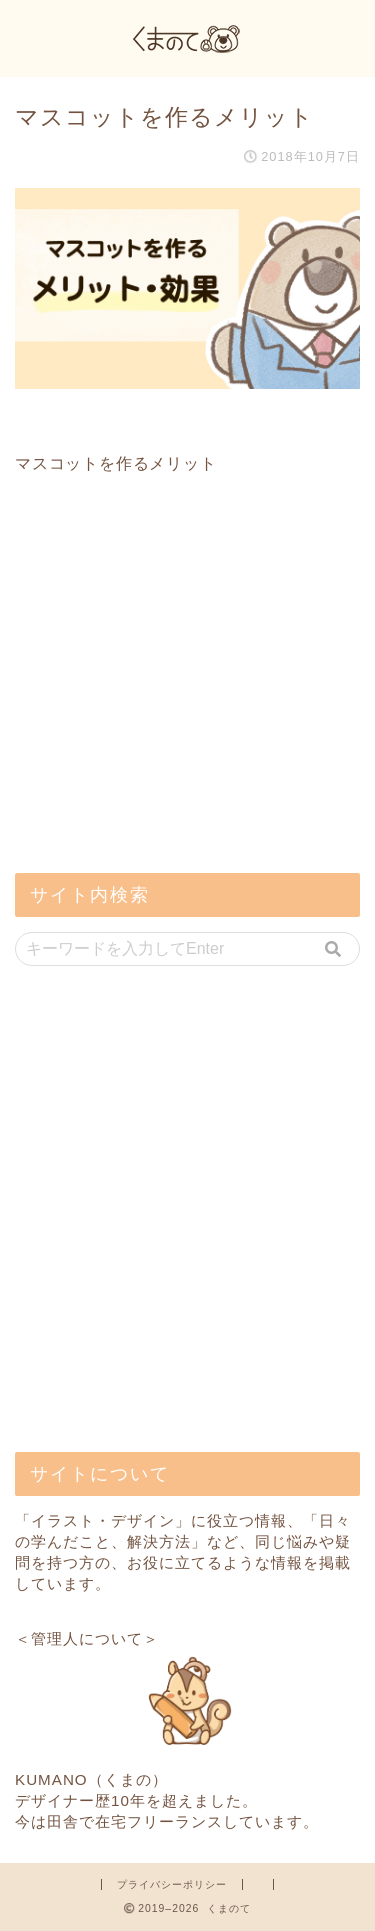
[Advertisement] (165, 715)
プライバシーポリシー (172, 1884)
